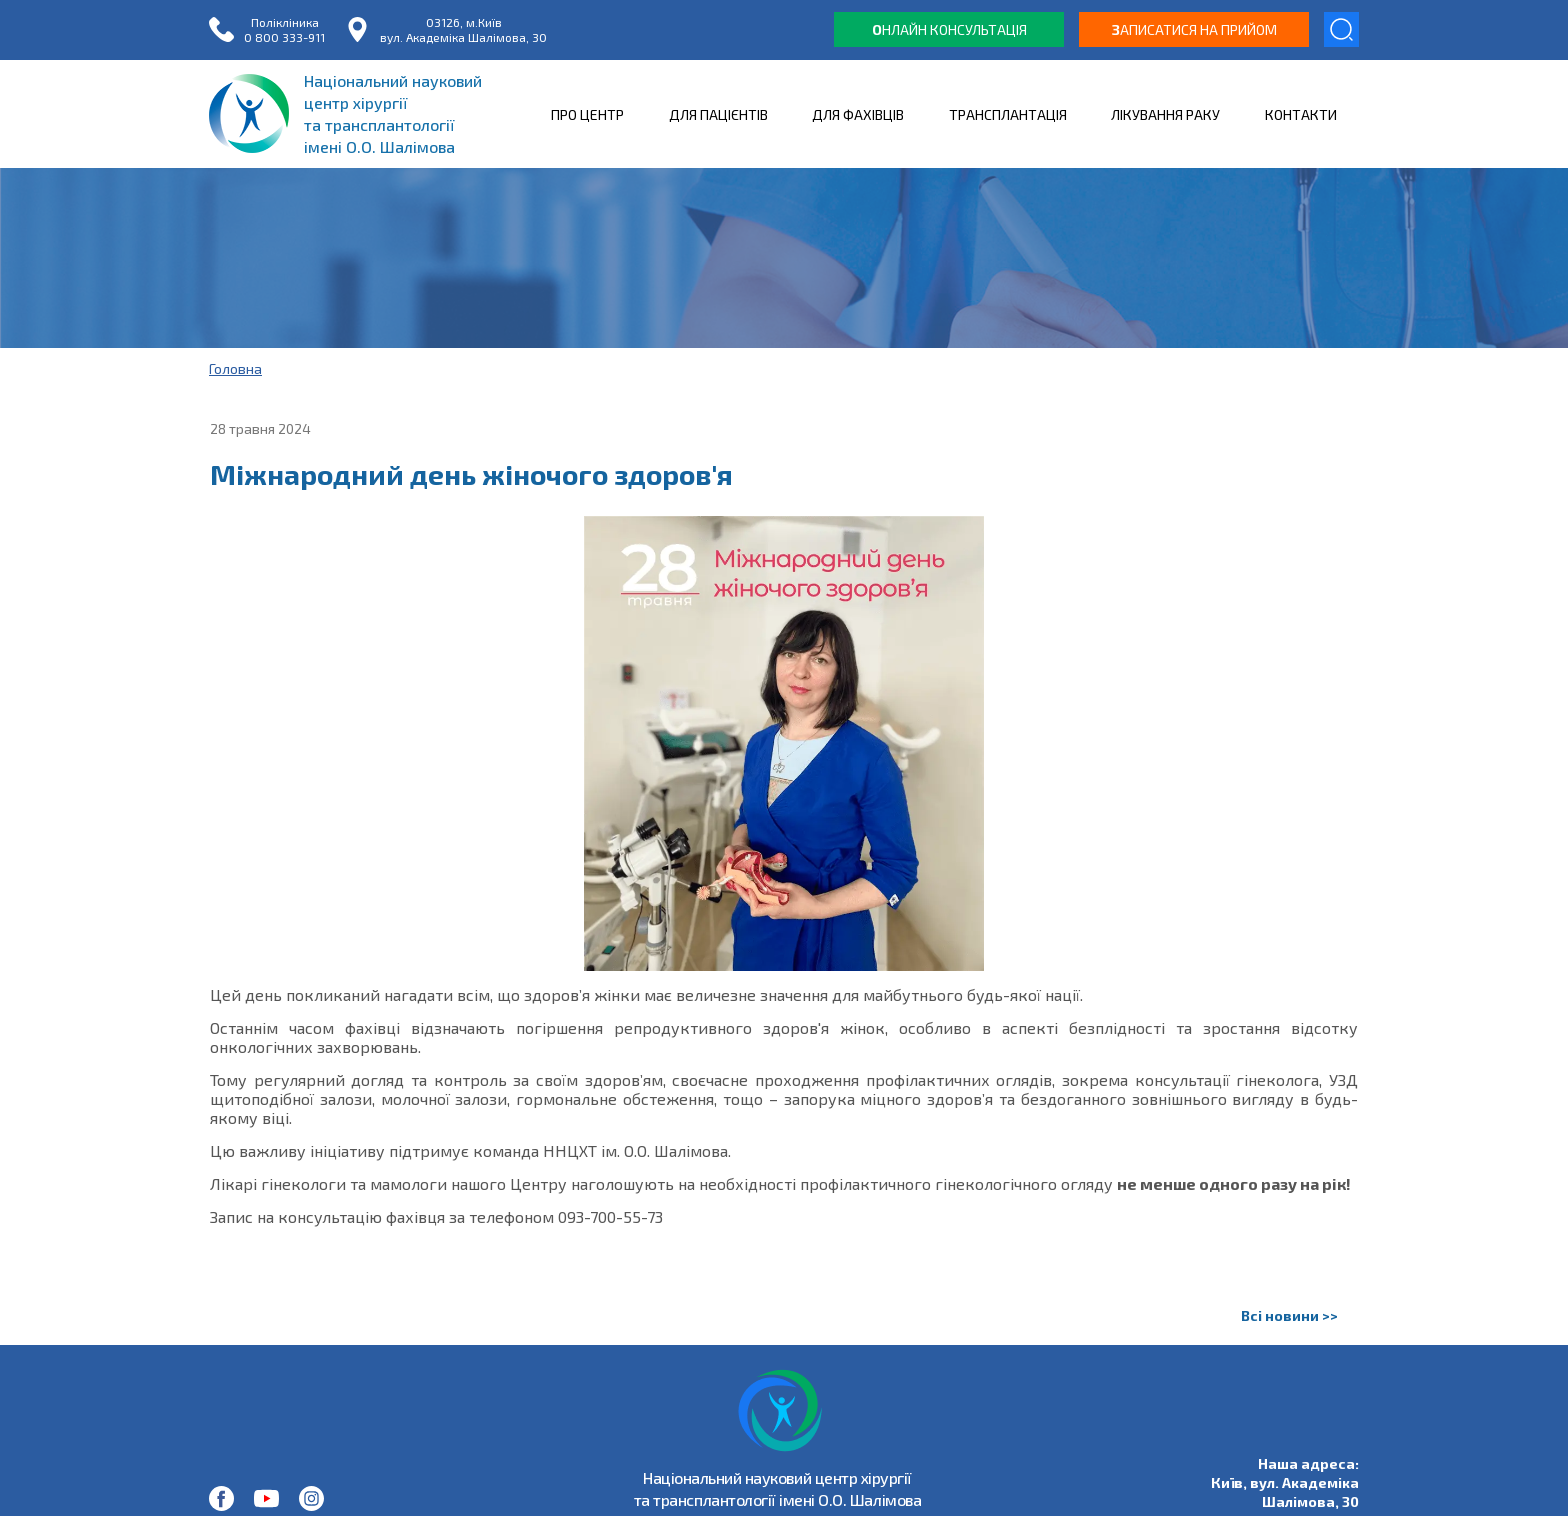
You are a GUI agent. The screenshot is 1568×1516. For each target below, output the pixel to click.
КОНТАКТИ (1301, 114)
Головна (235, 368)
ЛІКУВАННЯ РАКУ (1165, 114)
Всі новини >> (1289, 1315)
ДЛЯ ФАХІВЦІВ (858, 114)
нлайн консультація (949, 29)
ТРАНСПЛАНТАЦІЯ (1008, 114)
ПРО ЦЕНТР (587, 114)
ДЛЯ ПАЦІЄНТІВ (718, 114)
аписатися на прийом (1194, 29)
